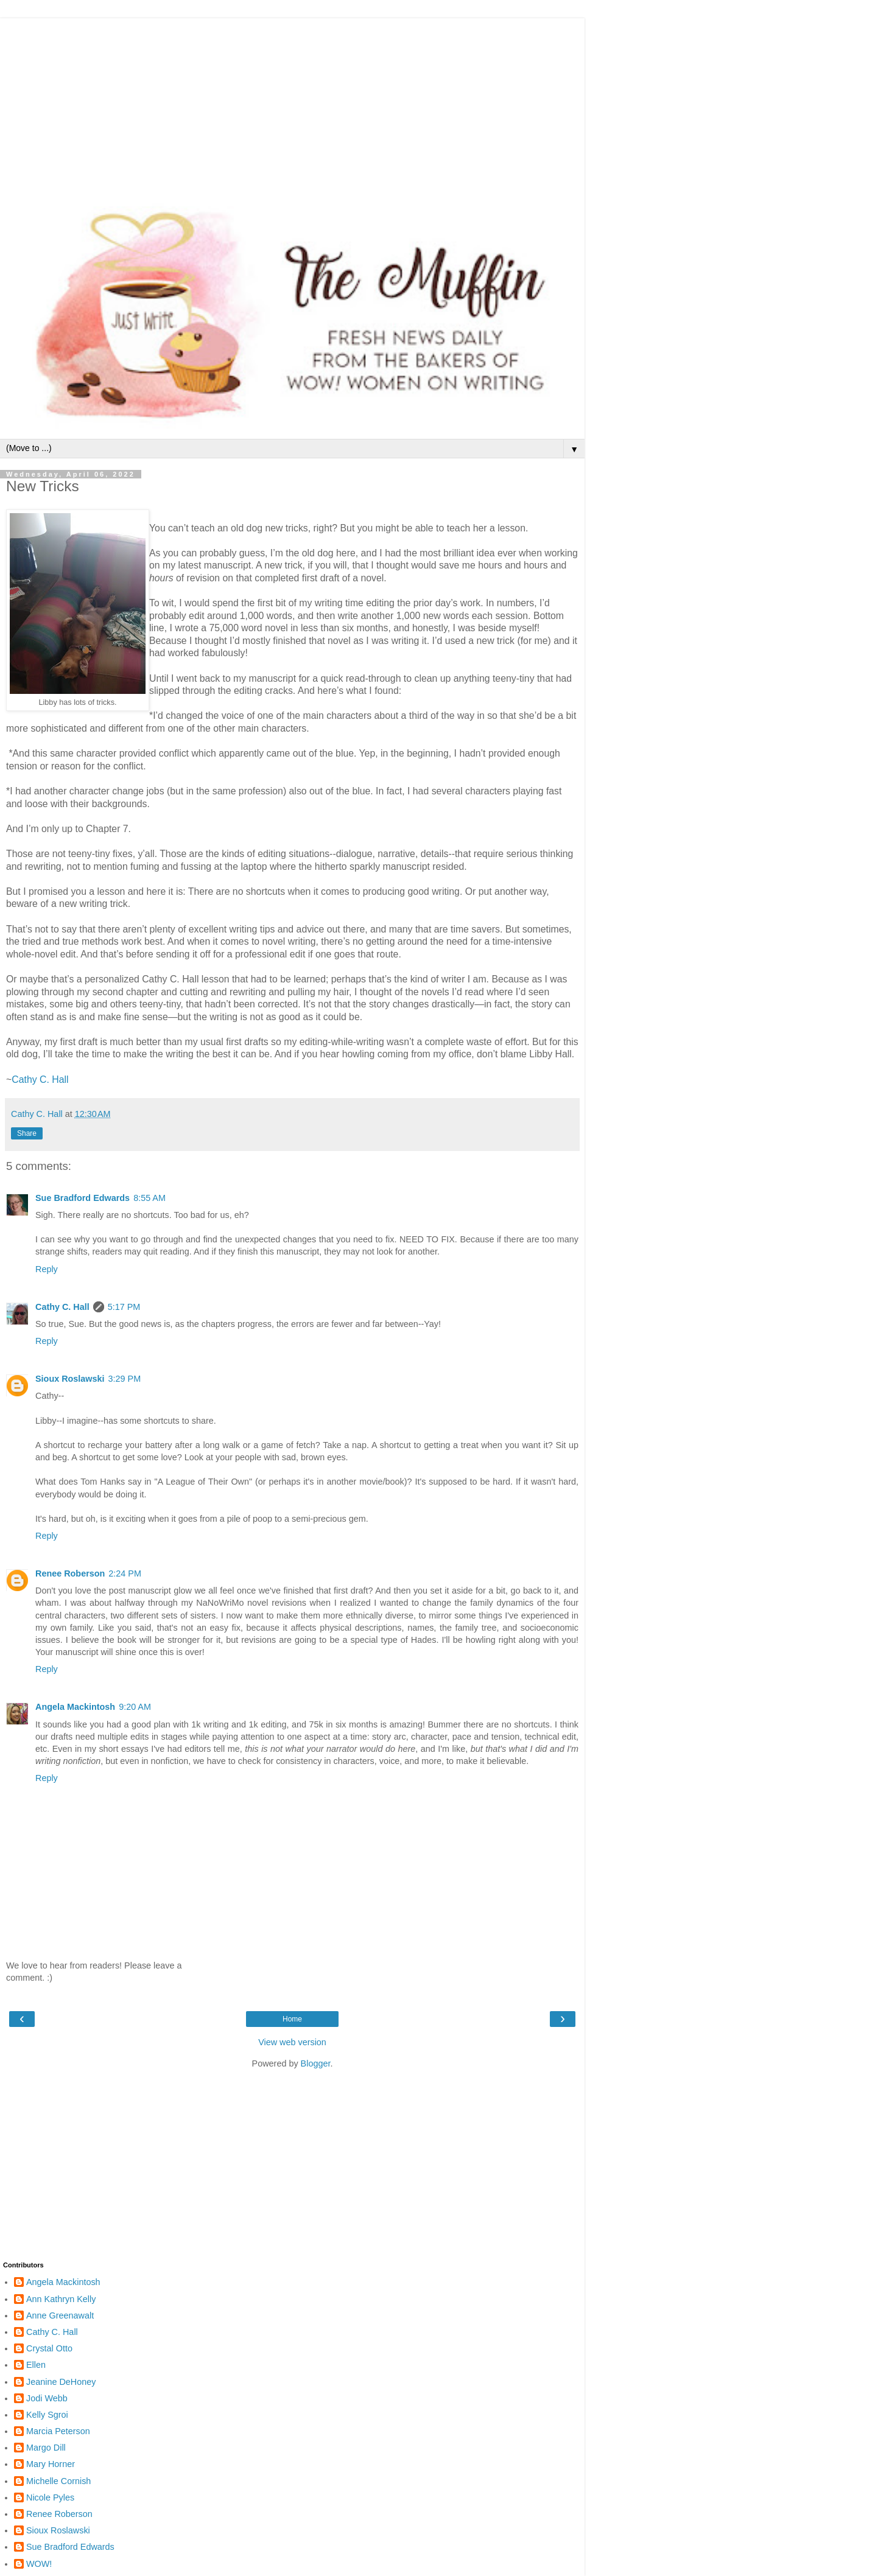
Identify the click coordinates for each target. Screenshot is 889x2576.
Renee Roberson (70, 1573)
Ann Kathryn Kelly (61, 2299)
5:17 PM (124, 1307)
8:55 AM (149, 1198)
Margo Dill (46, 2447)
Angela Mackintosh (75, 1707)
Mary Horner (50, 2464)
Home (292, 2019)
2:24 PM (124, 1573)
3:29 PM (124, 1379)
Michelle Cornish (58, 2481)
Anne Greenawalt (60, 2315)
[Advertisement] (292, 103)
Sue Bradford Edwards (82, 1198)
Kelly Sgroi (47, 2415)
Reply (46, 1269)
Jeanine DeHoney (61, 2382)
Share (27, 1133)
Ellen (36, 2365)
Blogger (316, 2063)
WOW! (39, 2564)
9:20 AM (135, 1707)
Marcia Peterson (58, 2431)
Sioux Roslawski (70, 1379)
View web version (292, 2042)
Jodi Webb (47, 2398)
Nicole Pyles (50, 2497)
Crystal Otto (49, 2348)
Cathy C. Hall (40, 1079)
